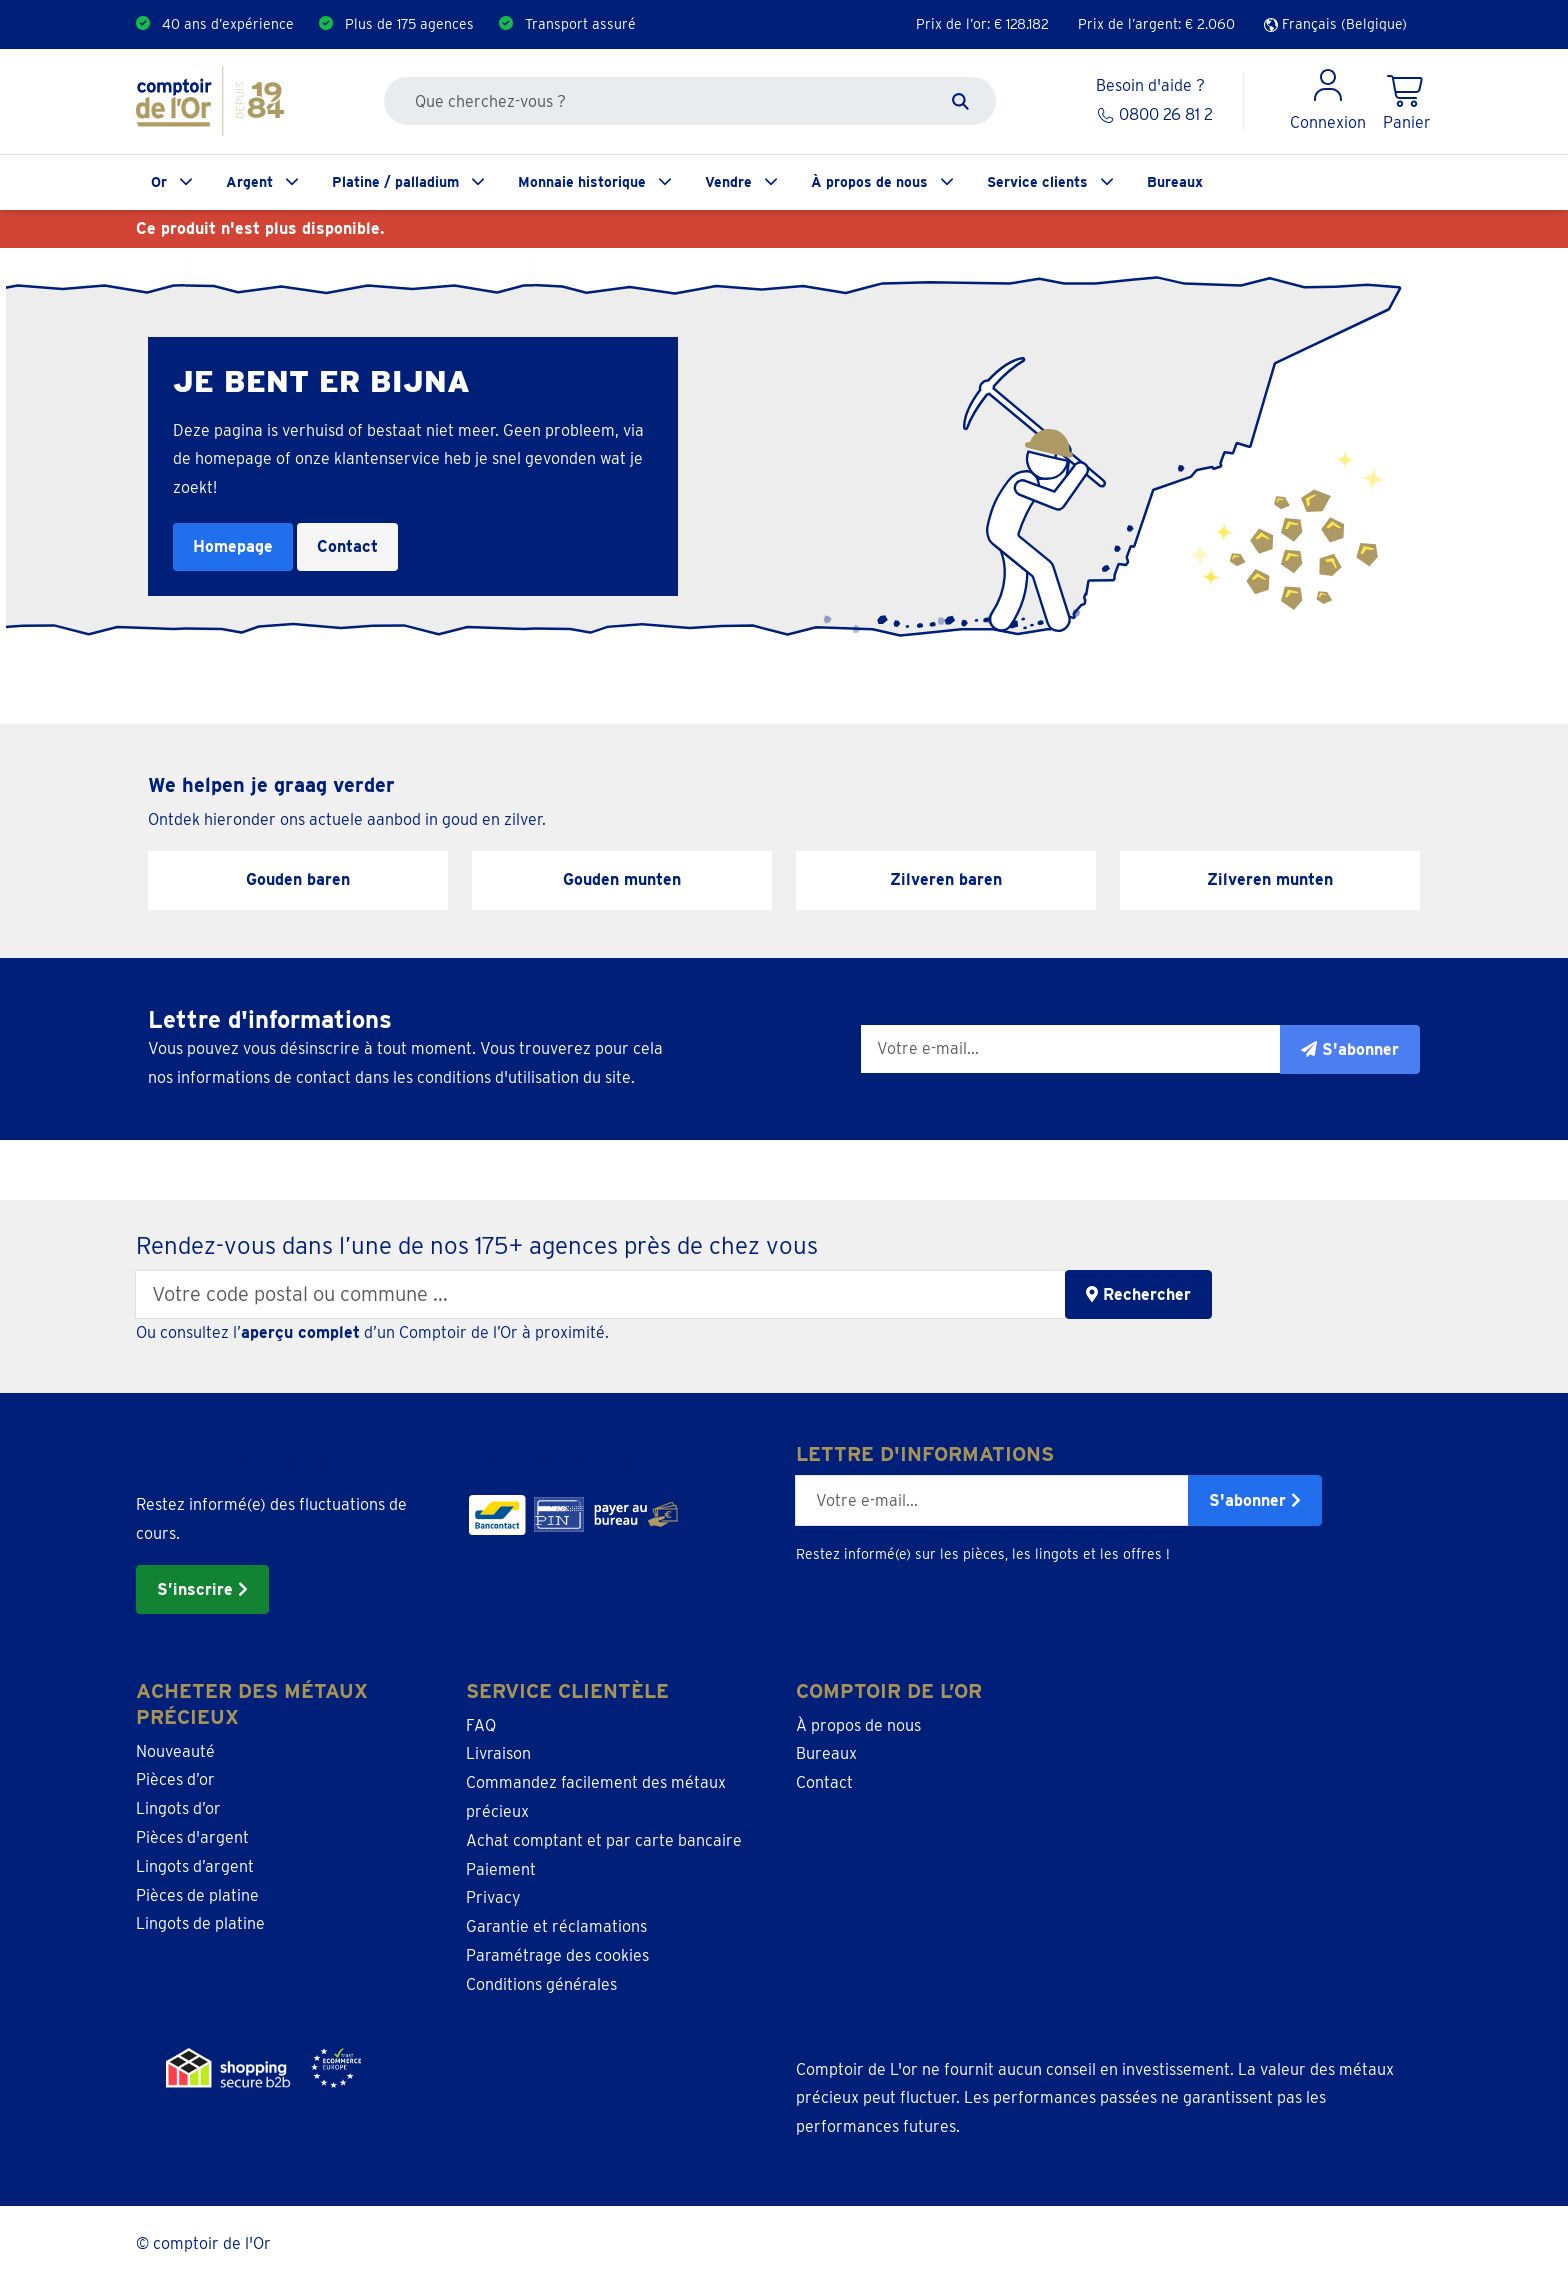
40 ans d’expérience (228, 24)
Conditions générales (541, 1984)
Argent (249, 182)
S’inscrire (202, 1589)
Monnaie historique (582, 182)
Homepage (233, 546)
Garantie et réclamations (556, 1926)
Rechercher (1138, 1294)
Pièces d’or (175, 1779)
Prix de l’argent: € (1156, 24)
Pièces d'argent (192, 1837)
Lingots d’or (178, 1808)
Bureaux (1175, 182)
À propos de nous (869, 182)
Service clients (1037, 182)
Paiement (501, 1869)
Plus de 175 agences (409, 24)
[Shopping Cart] (1407, 101)
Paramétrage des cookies (557, 1955)
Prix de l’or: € (982, 24)
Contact (347, 546)
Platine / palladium (395, 182)
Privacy (493, 1897)
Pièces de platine (197, 1895)
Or (159, 182)
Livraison (498, 1753)
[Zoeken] (960, 101)
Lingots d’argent (195, 1866)
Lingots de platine (200, 1923)
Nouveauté (175, 1751)
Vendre (728, 182)
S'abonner (1255, 1500)
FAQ (481, 1725)
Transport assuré (580, 24)
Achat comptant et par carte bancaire (604, 1840)
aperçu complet (300, 1332)
